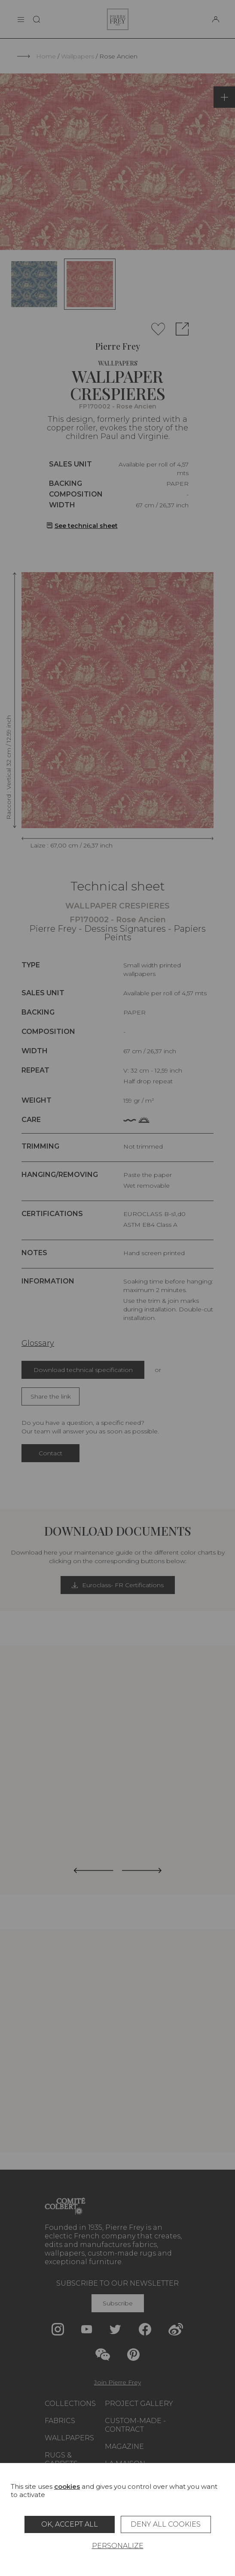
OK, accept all (69, 2524)
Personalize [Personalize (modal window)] (117, 2546)
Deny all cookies (166, 2524)
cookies (67, 2486)
